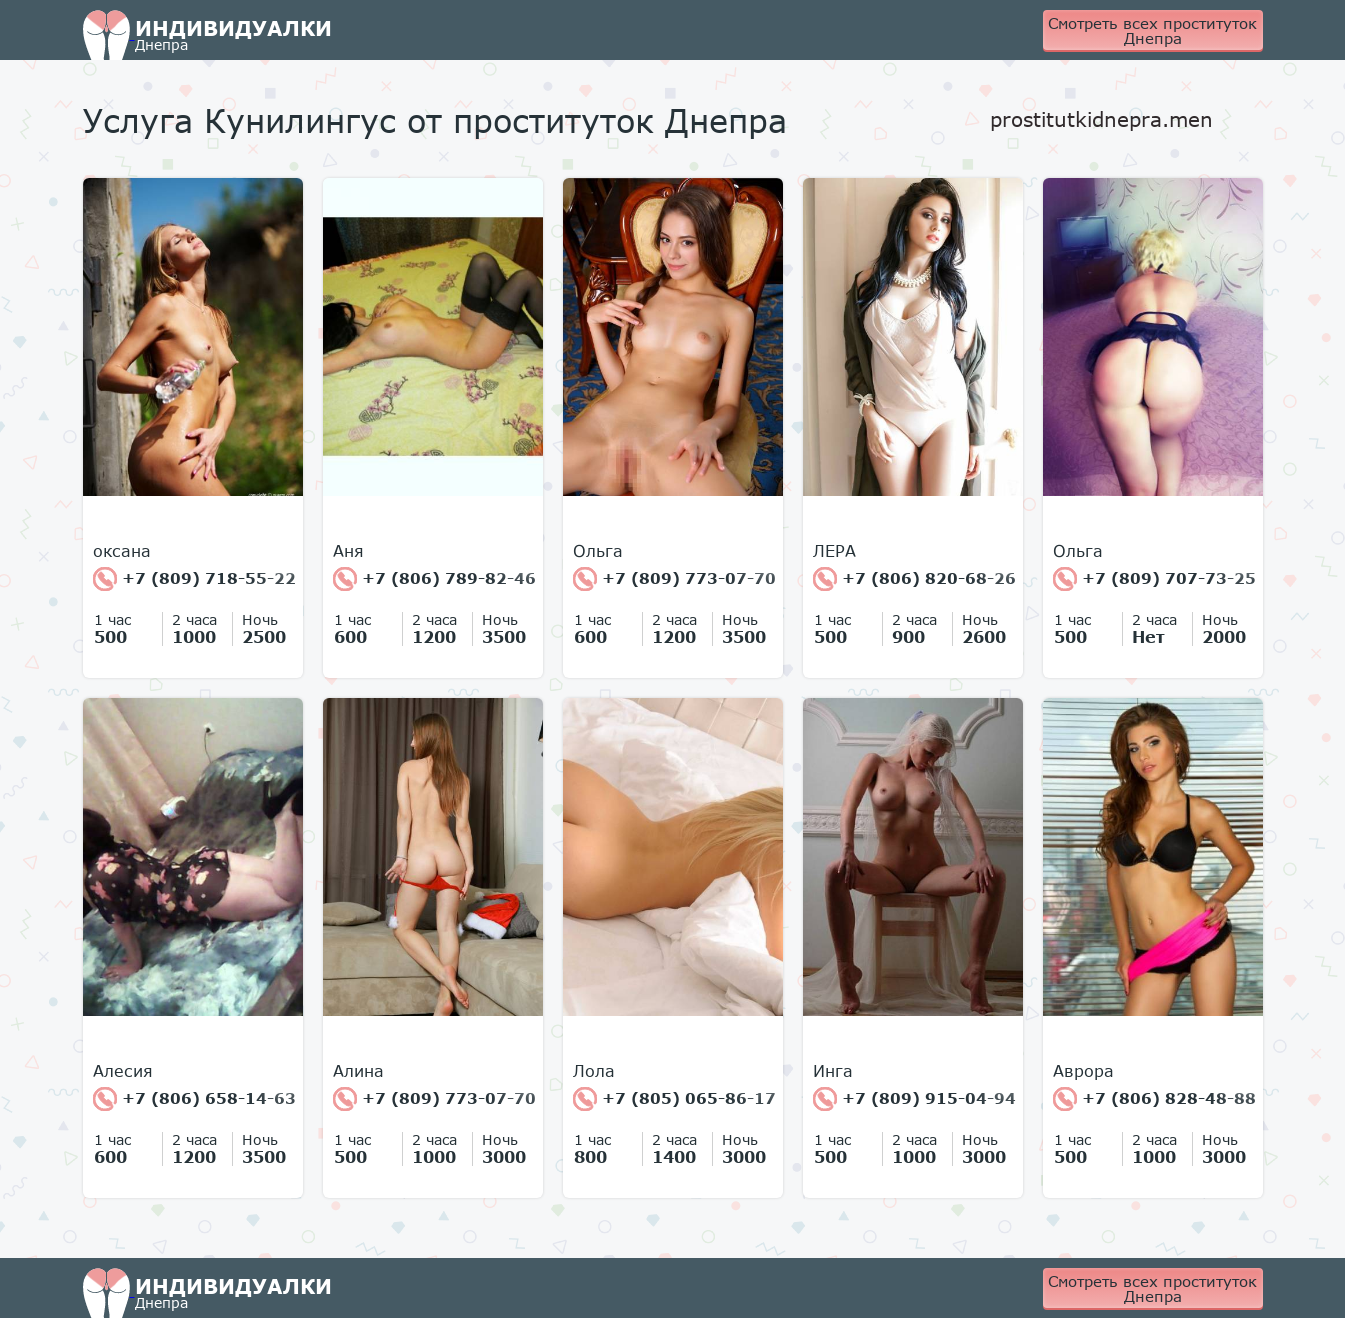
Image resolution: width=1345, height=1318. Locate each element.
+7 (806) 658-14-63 (194, 1099)
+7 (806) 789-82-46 (434, 579)
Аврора (1083, 1071)
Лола (594, 1071)
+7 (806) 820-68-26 (914, 579)
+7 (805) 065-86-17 (674, 1099)
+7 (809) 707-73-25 (1154, 579)
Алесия (123, 1071)
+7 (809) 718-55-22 (194, 579)
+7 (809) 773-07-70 (674, 579)
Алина (358, 1071)
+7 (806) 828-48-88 (1154, 1099)
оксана (122, 551)
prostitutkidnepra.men (1101, 119)
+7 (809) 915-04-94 (914, 1099)
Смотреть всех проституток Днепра (1152, 30)
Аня (348, 551)
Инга (833, 1071)
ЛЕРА (834, 551)
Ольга (598, 551)
